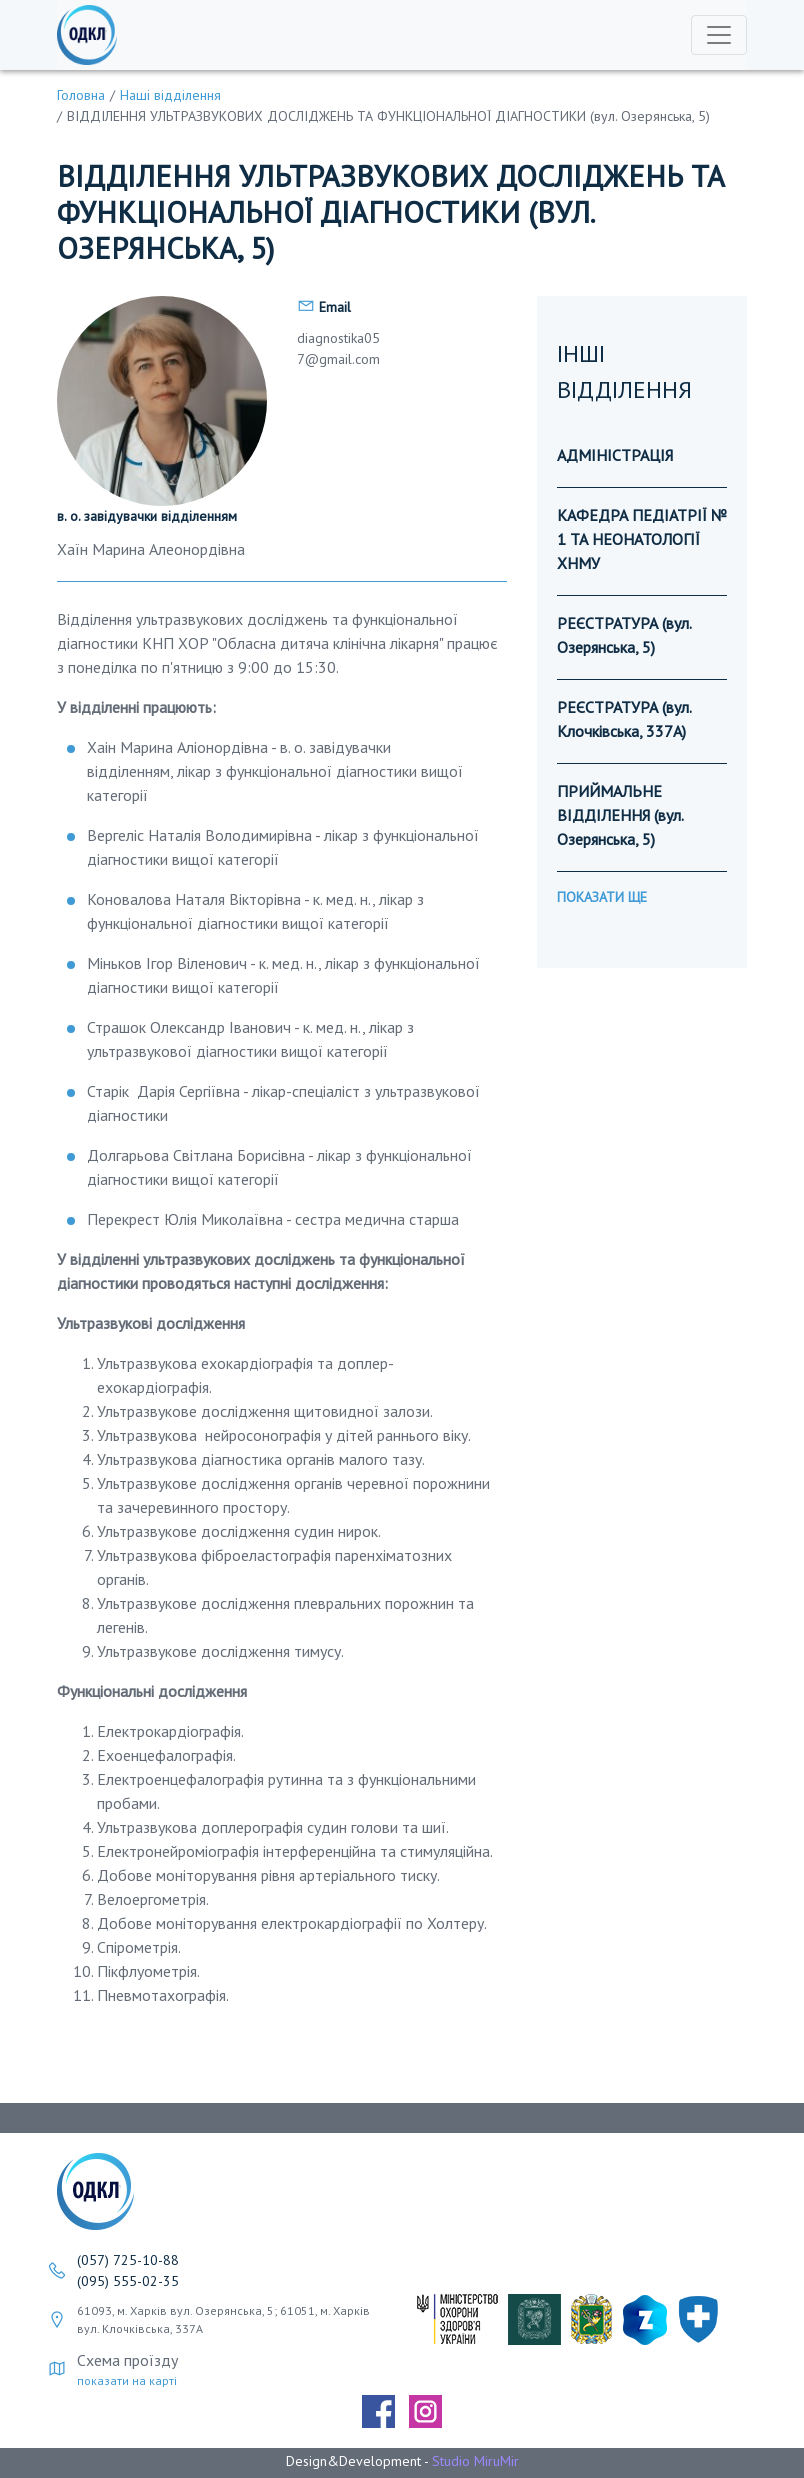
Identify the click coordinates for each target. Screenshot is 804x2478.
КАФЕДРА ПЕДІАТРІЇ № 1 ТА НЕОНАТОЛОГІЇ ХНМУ (642, 539)
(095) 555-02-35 (128, 2281)
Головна (81, 95)
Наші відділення (170, 95)
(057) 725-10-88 (128, 2260)
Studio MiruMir (475, 2461)
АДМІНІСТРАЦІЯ (615, 455)
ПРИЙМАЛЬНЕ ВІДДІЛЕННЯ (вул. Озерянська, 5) (620, 815)
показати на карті (127, 2380)
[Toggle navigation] (719, 35)
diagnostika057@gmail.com (338, 348)
